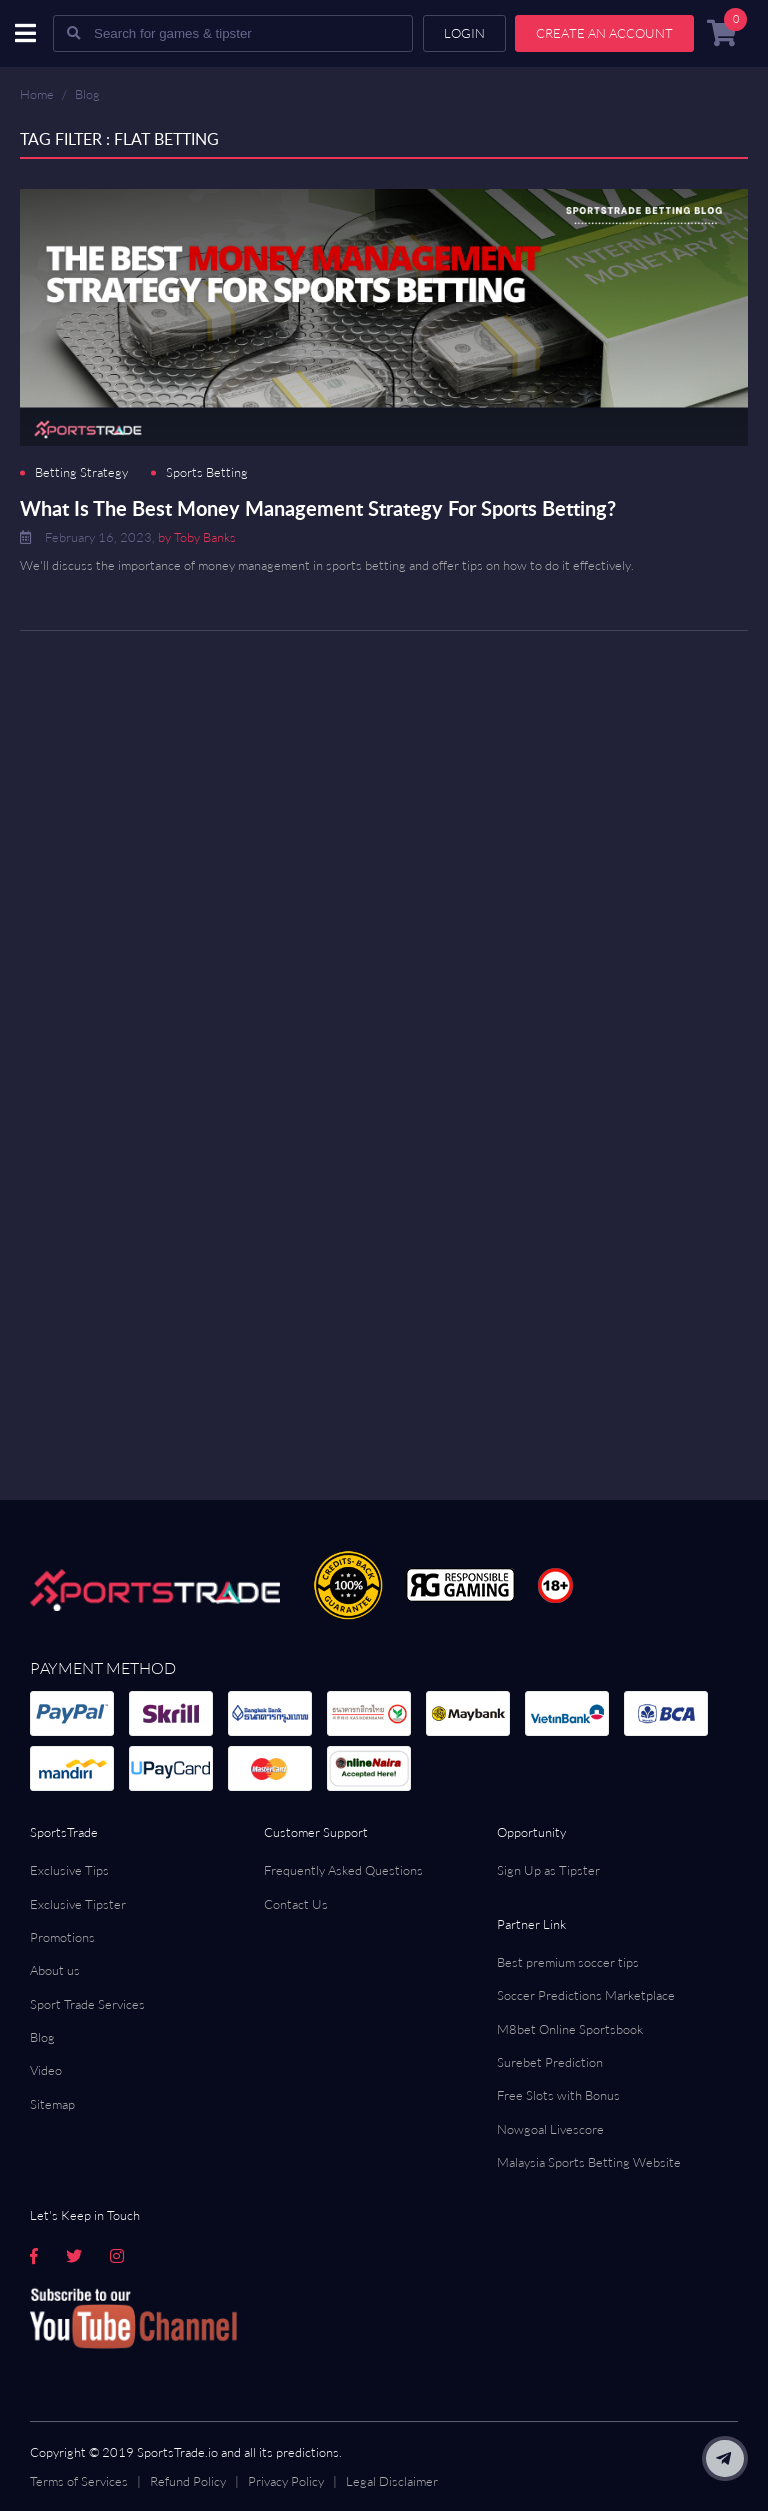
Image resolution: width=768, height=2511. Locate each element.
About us (55, 1970)
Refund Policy (188, 2481)
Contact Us (296, 1904)
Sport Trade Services (87, 2004)
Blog (87, 94)
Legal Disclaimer (392, 2481)
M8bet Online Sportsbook (570, 2029)
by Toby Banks (197, 537)
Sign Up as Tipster (548, 1870)
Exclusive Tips (69, 1870)
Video (46, 2070)
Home (37, 94)
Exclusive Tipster (78, 1904)
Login (464, 33)
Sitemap (52, 2104)
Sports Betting (207, 472)
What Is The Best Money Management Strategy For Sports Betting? (318, 508)
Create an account (604, 33)
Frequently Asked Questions (343, 1870)
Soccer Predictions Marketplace (586, 1995)
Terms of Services (79, 2481)
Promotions (62, 1937)
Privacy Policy (286, 2481)
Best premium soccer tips (568, 1962)
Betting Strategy (81, 472)
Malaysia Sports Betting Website (589, 2162)
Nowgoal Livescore (550, 2129)
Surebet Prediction (550, 2062)
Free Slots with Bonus (558, 2095)
